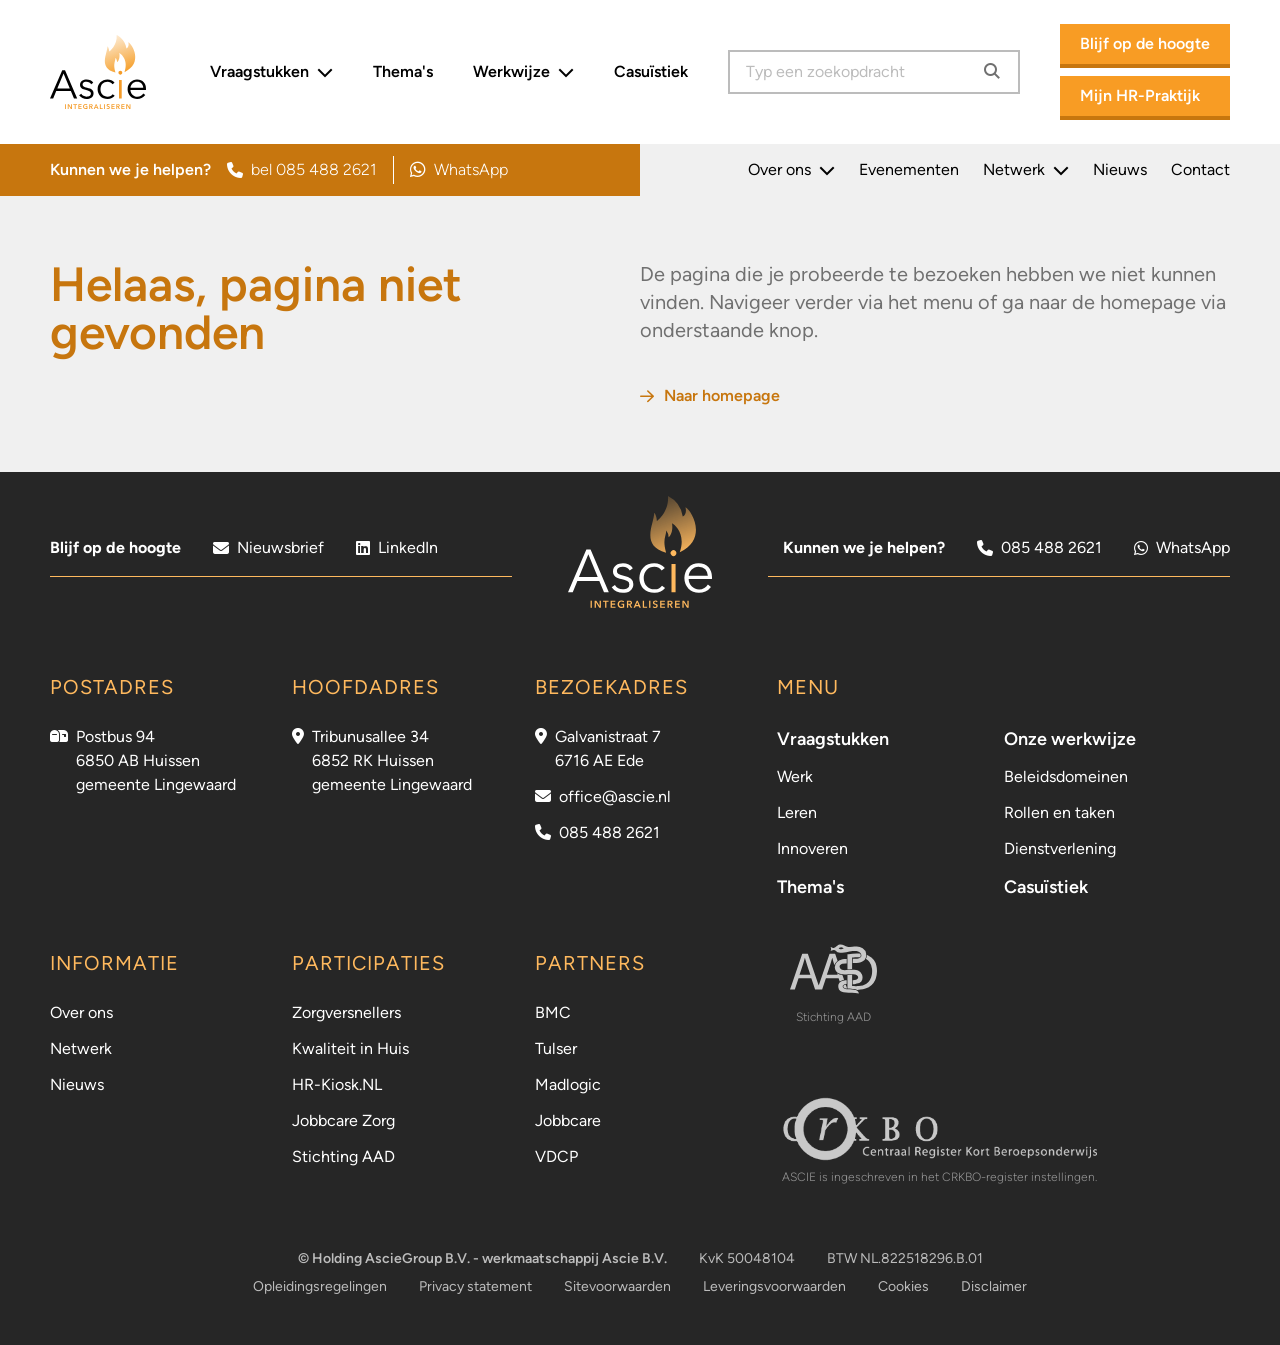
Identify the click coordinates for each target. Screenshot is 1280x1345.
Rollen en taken (1059, 812)
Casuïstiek (651, 71)
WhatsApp (459, 170)
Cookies (903, 1286)
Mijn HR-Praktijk (1140, 95)
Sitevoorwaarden (617, 1286)
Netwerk (1026, 170)
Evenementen (909, 169)
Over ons (791, 170)
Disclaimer (994, 1286)
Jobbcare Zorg (343, 1120)
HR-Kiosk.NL (337, 1084)
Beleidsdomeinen (1066, 776)
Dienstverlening (1060, 848)
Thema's (403, 71)
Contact (1200, 169)
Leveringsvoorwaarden (774, 1286)
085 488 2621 (1039, 547)
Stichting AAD (343, 1156)
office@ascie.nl (615, 796)
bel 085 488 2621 (302, 169)
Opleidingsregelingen (320, 1286)
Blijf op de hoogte (1145, 43)
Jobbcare (568, 1120)
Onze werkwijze (1070, 739)
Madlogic (568, 1084)
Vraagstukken (271, 72)
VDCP (556, 1156)
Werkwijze (523, 72)
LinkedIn (397, 547)
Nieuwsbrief (268, 547)
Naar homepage (710, 395)
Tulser (556, 1048)
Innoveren (812, 848)
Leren (797, 812)
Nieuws (1120, 169)
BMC (553, 1012)
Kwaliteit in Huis (350, 1048)
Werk (795, 776)
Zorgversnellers (346, 1012)
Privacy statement (475, 1286)
